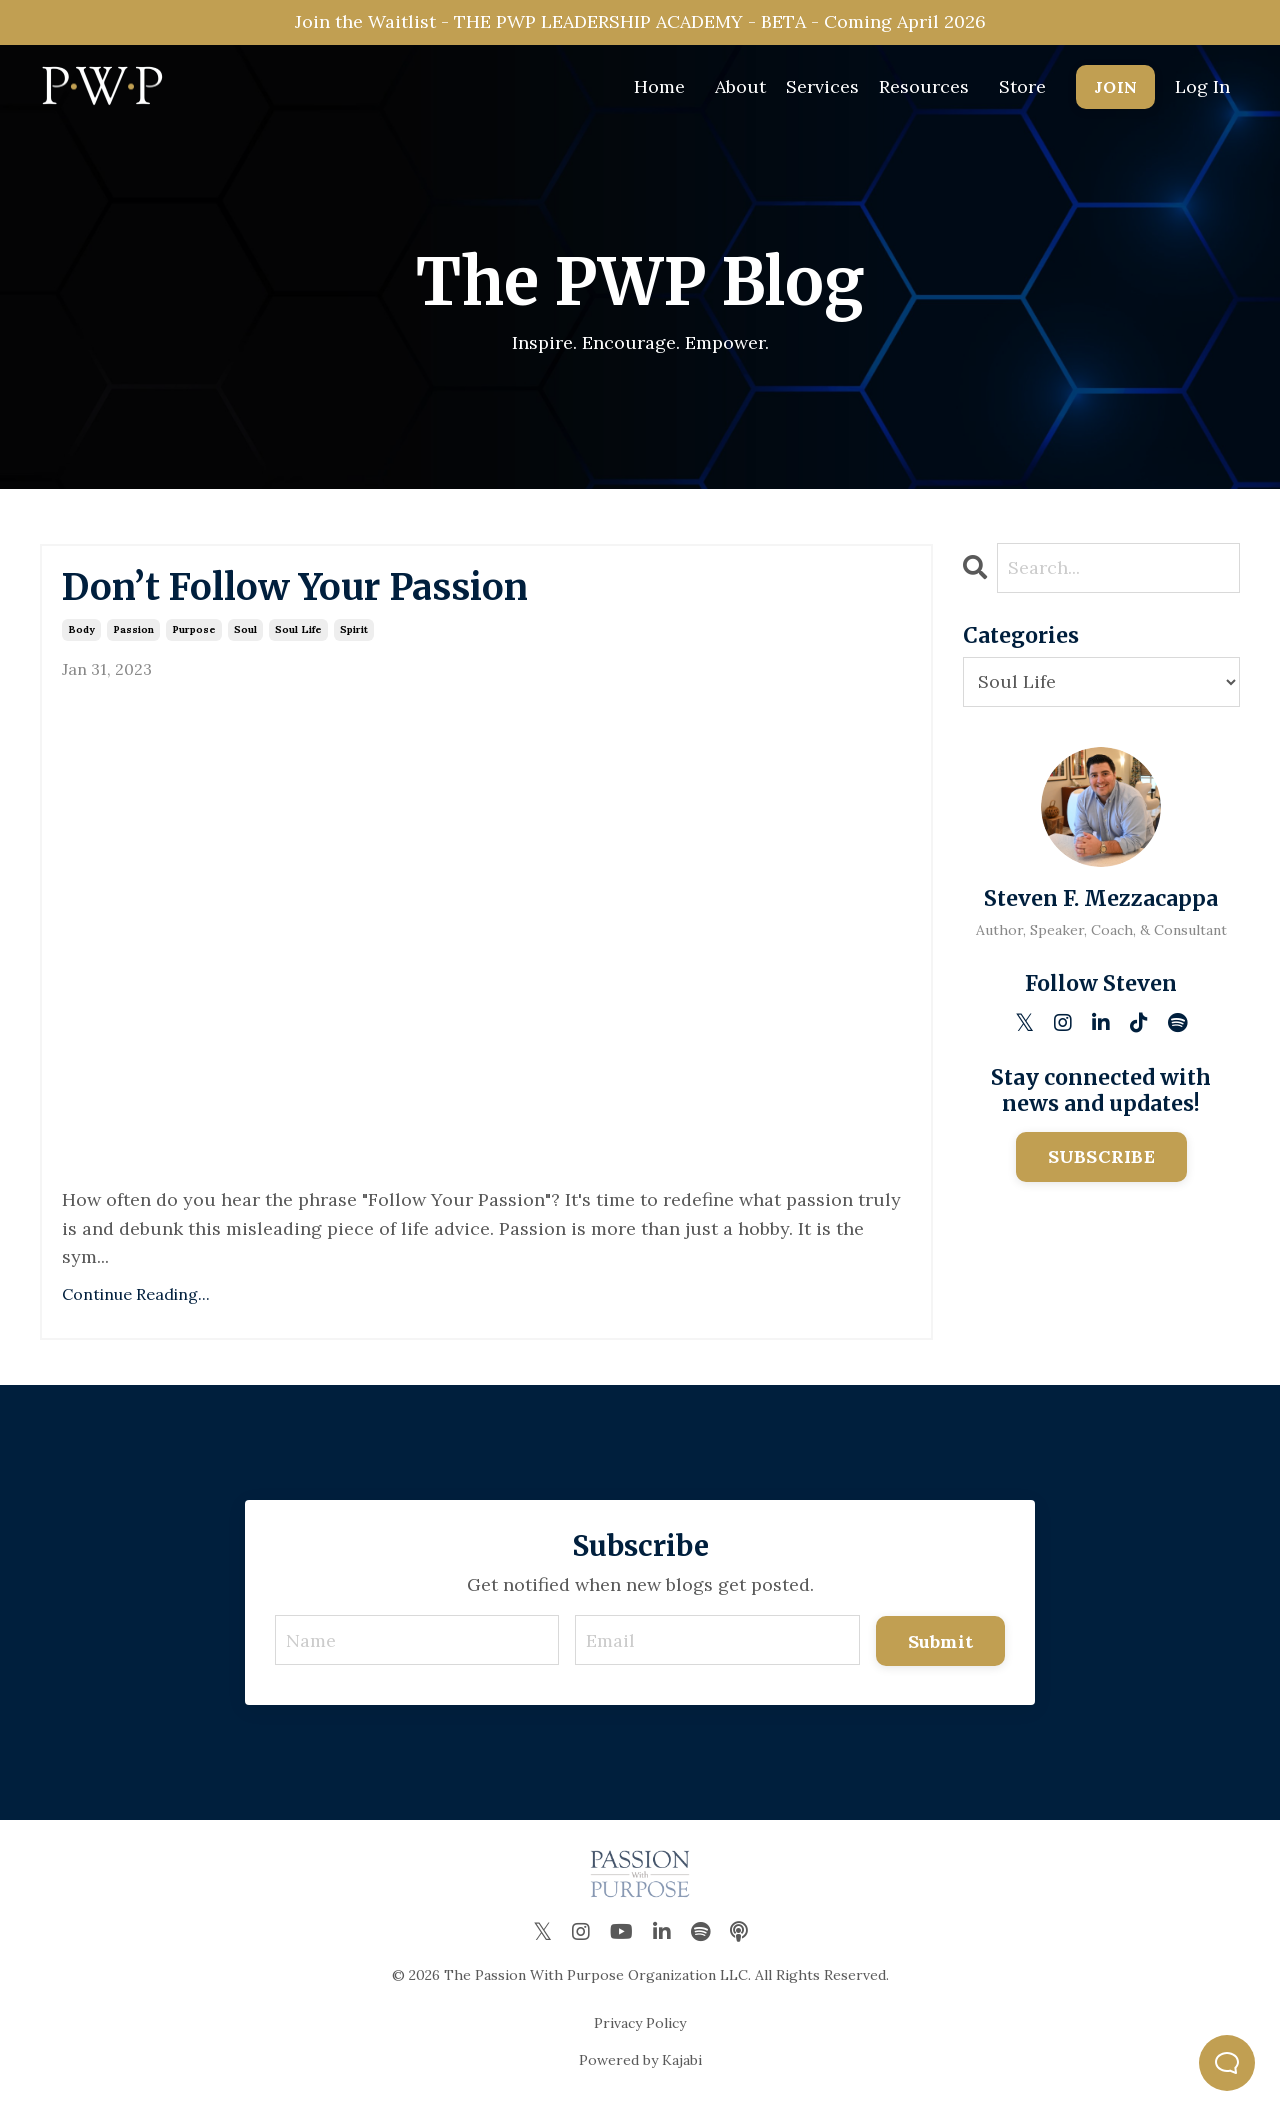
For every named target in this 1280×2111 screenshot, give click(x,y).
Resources (924, 86)
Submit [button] (941, 1641)
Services (822, 86)
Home (659, 86)
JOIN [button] (1115, 87)
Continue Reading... (136, 1294)
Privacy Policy (640, 2023)
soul (245, 629)
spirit (354, 629)
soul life (298, 629)
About (740, 86)
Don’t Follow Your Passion (295, 587)
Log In (1202, 86)
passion (133, 629)
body (81, 629)
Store (1022, 86)
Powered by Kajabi (640, 2060)
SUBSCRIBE (1101, 1156)
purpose (194, 629)
